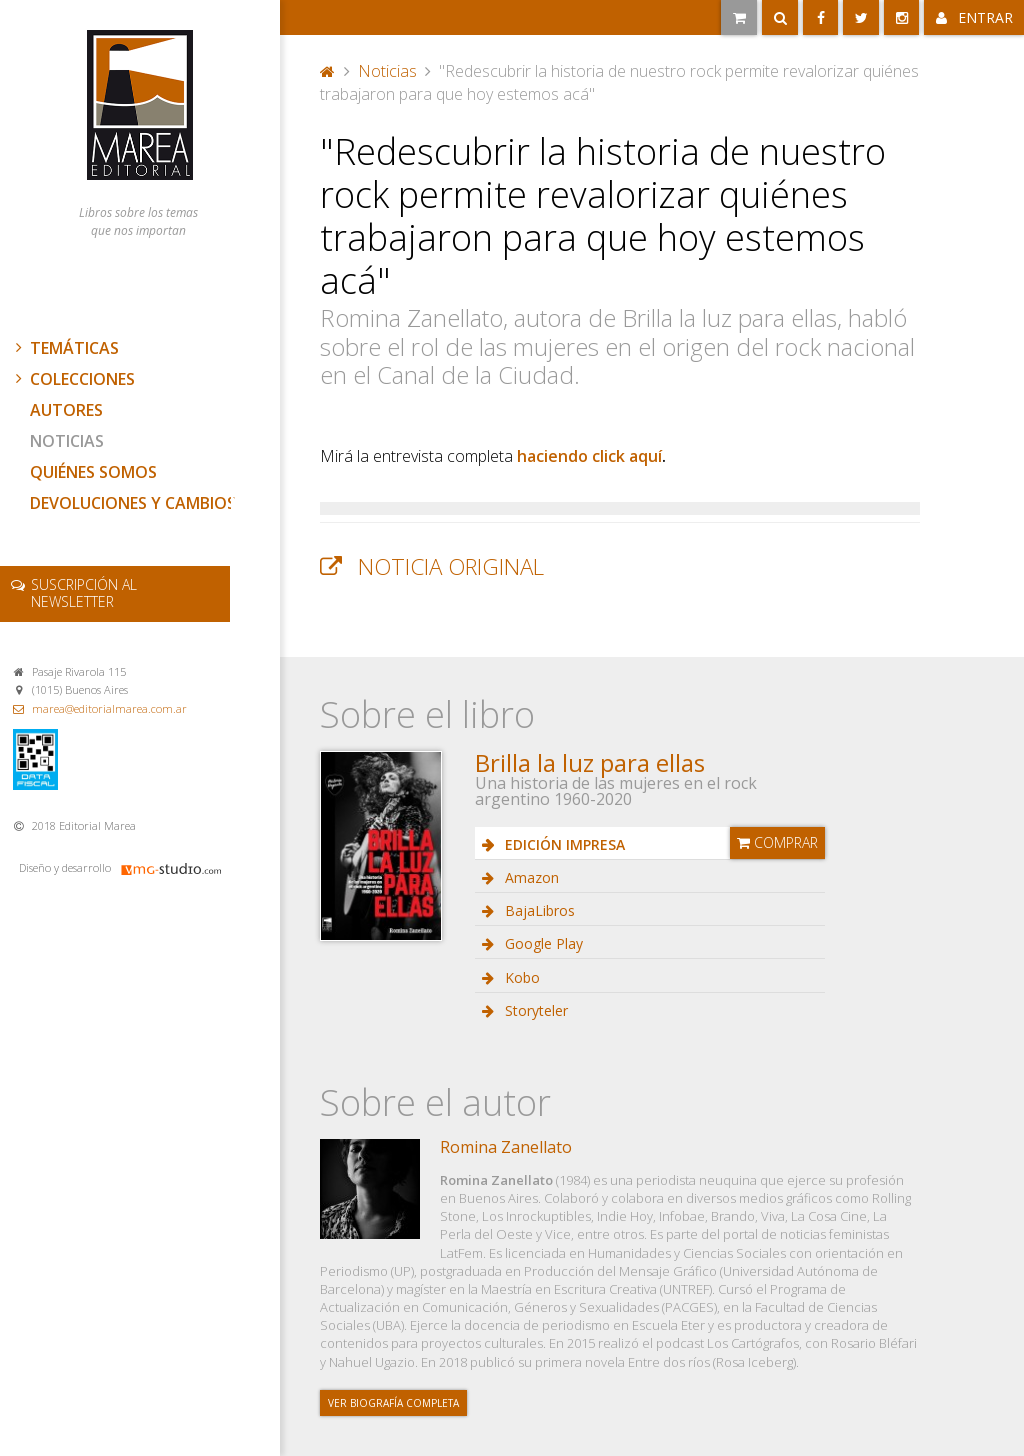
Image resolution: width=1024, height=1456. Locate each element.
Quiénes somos (93, 472)
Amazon (530, 877)
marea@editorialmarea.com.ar (109, 708)
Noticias (67, 441)
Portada (328, 71)
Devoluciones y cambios (133, 503)
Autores (66, 410)
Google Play (542, 943)
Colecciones (73, 379)
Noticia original (451, 566)
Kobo (520, 977)
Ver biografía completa (393, 1403)
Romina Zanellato (506, 1147)
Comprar (777, 842)
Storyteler (534, 1010)
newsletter (84, 593)
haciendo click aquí (589, 456)
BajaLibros (538, 910)
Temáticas (65, 348)
